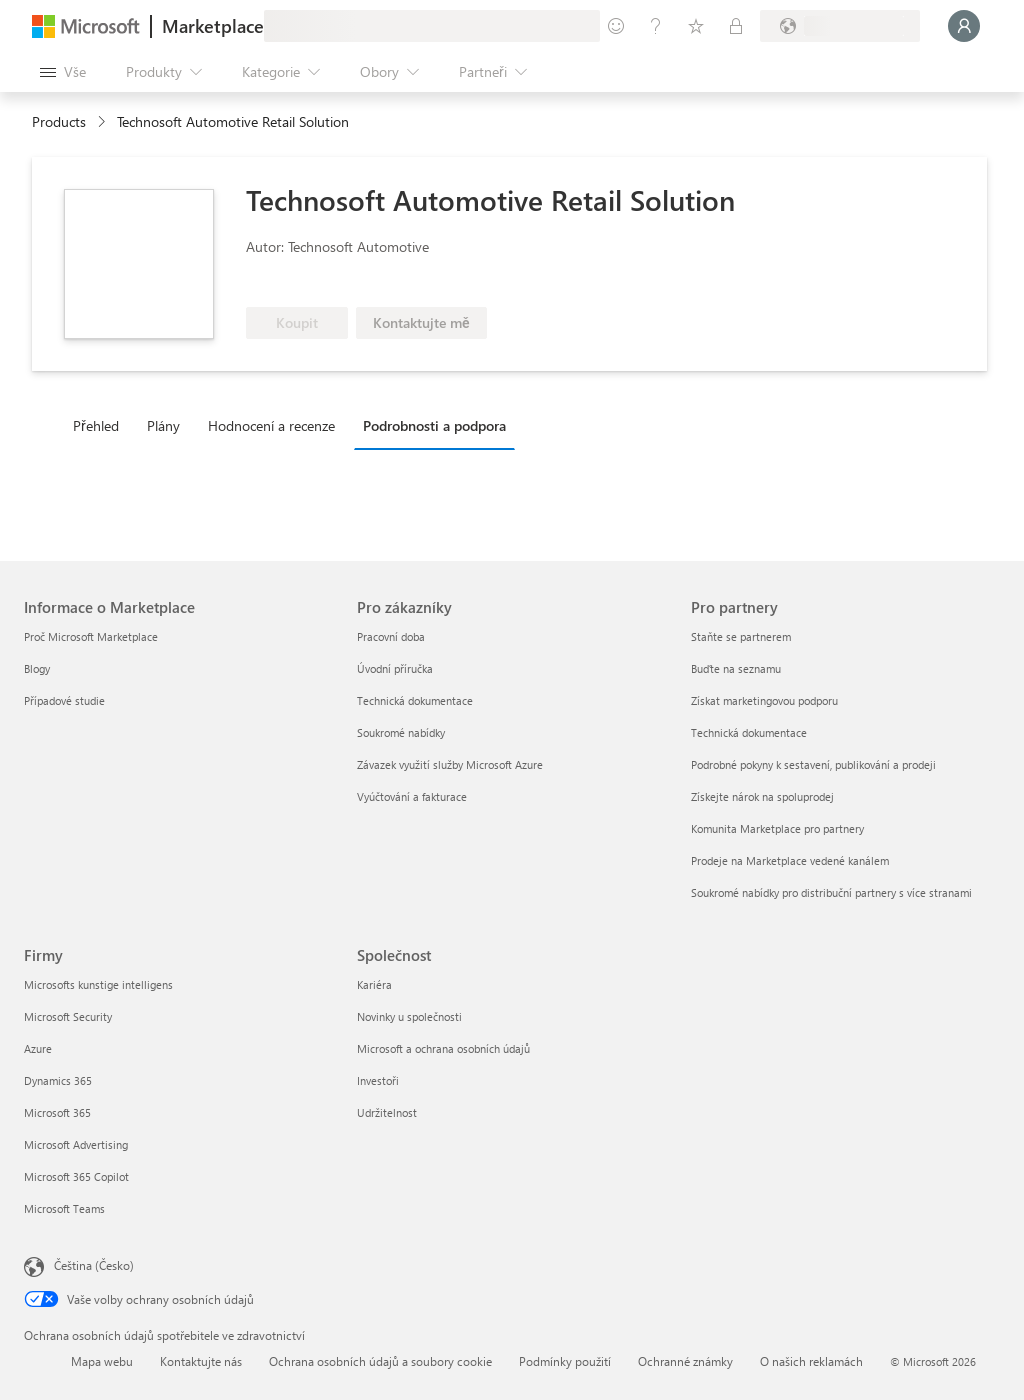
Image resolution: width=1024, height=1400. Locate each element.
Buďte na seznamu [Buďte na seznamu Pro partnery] (736, 668)
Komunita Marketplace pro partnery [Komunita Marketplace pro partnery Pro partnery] (777, 828)
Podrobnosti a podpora (434, 425)
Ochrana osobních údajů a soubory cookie (380, 1361)
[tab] (101, 425)
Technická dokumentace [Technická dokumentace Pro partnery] (749, 732)
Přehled (96, 425)
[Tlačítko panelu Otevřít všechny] (63, 72)
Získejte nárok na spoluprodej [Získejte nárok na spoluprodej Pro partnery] (762, 796)
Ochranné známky (685, 1361)
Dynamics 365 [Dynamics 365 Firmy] (58, 1080)
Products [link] (59, 121)
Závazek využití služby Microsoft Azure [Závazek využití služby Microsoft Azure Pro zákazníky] (450, 764)
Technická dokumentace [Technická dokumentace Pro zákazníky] (415, 700)
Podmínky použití (565, 1361)
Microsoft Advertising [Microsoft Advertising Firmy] (76, 1144)
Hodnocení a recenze (271, 425)
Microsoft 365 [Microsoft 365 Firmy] (57, 1112)
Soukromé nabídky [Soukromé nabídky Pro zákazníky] (401, 732)
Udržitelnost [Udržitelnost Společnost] (387, 1112)
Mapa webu (102, 1361)
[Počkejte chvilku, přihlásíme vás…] (964, 26)
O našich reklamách (811, 1361)
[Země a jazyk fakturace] (840, 26)
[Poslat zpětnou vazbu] (616, 26)
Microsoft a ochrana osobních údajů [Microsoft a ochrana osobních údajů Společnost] (443, 1048)
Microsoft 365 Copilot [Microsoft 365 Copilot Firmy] (76, 1176)
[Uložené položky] (696, 26)
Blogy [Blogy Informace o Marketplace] (37, 668)
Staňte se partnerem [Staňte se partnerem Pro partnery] (741, 636)
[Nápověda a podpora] (656, 26)
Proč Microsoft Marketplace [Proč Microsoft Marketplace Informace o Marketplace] (91, 636)
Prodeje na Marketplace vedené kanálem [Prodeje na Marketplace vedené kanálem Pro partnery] (790, 860)
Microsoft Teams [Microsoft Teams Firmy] (64, 1208)
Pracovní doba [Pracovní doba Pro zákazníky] (391, 636)
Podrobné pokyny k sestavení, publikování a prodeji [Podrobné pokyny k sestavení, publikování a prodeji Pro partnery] (813, 764)
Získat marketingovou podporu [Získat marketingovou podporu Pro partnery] (764, 700)
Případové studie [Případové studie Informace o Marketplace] (64, 700)
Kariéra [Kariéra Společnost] (374, 984)
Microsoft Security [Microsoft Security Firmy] (68, 1016)
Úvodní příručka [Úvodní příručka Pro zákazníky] (395, 668)
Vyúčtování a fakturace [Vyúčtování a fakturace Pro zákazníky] (412, 796)
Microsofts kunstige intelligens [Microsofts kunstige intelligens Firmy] (98, 984)
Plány (163, 425)
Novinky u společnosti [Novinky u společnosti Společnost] (409, 1016)
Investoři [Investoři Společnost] (378, 1080)
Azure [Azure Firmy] (38, 1048)
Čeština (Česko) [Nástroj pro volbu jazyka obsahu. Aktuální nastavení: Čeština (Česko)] (94, 1265)
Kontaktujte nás (201, 1361)
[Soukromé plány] (736, 26)
